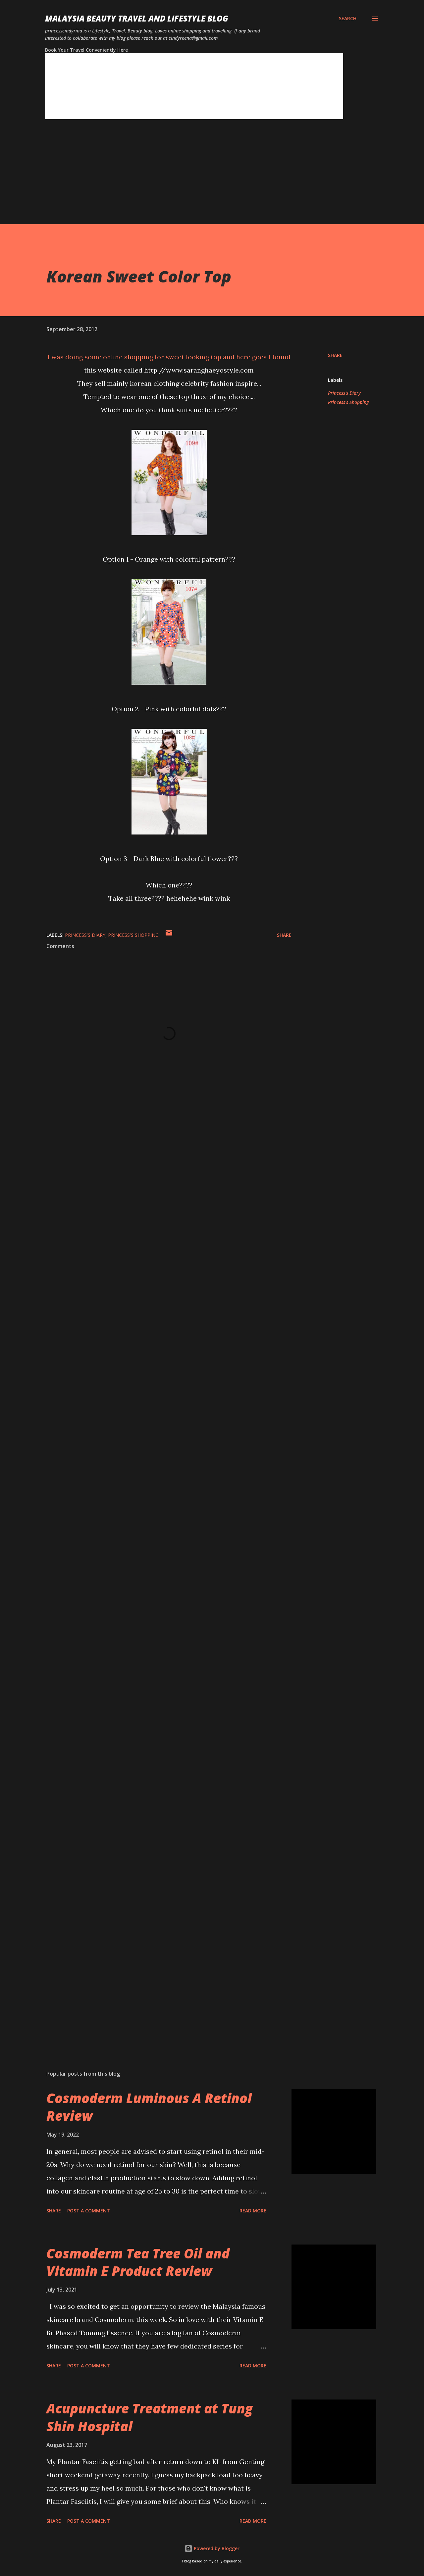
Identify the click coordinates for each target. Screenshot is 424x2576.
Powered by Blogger (212, 2548)
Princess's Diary (344, 393)
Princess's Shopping (348, 402)
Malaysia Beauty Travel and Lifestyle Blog (136, 18)
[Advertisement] (199, 177)
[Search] (347, 19)
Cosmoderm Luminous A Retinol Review (149, 2107)
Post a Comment (88, 2210)
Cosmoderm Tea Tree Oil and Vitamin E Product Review (138, 2262)
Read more (252, 2210)
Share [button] (335, 355)
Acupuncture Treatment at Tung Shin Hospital (149, 2417)
